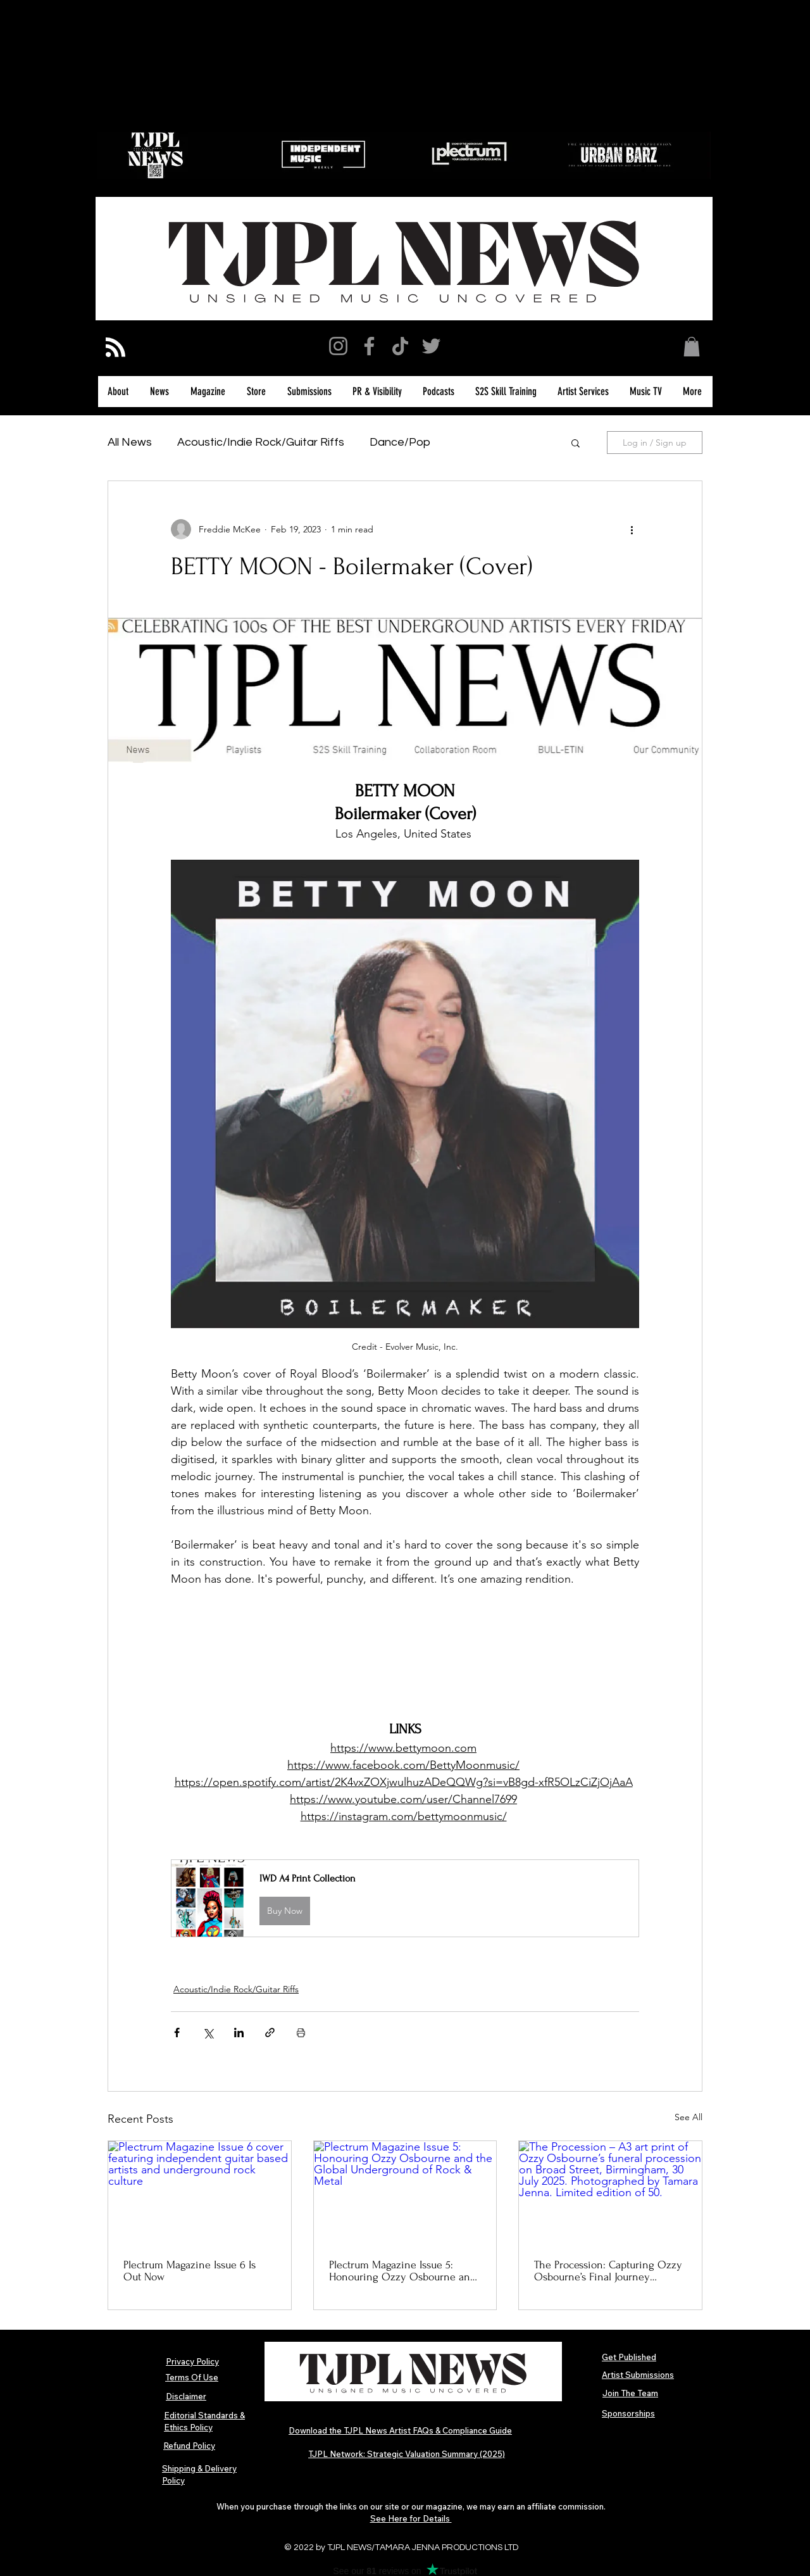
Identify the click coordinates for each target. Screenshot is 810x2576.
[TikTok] (400, 346)
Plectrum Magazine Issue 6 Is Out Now (189, 2271)
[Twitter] (431, 346)
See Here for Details (411, 2518)
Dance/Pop (400, 442)
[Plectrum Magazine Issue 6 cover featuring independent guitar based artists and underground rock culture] (199, 2192)
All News (130, 442)
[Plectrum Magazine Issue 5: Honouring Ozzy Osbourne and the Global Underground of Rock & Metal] (405, 2192)
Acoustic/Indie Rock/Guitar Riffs (260, 442)
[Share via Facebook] (177, 2032)
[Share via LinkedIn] (239, 2032)
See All (688, 2117)
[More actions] (631, 529)
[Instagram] (338, 346)
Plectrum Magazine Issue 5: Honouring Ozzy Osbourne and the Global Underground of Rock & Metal (403, 2271)
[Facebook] (369, 346)
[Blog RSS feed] (115, 347)
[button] (691, 346)
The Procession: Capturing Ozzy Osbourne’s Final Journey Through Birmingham (608, 2271)
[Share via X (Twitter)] (208, 2032)
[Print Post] (301, 2032)
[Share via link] (270, 2032)
